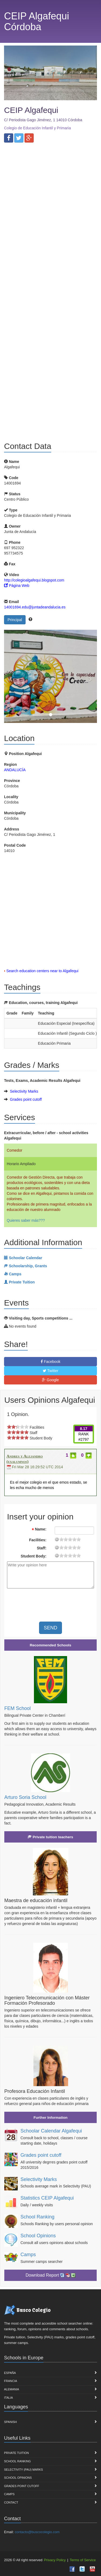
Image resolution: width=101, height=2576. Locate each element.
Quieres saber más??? (26, 1220)
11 (70, 1539)
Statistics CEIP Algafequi (47, 2198)
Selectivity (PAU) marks (23, 2469)
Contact (11, 2502)
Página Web (16, 585)
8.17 (83, 1429)
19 (78, 1539)
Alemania (11, 2389)
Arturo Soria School (25, 1797)
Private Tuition (16, 2452)
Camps (28, 2254)
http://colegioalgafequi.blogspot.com (34, 580)
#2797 (83, 1439)
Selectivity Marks (24, 1091)
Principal (15, 620)
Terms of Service (83, 2560)
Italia (8, 2397)
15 (74, 1539)
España (10, 2372)
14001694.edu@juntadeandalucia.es (34, 607)
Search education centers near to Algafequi (42, 971)
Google (50, 1380)
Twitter (50, 1371)
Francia (10, 2381)
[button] (11, 676)
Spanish (10, 2421)
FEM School (17, 1708)
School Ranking (37, 2217)
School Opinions (38, 2235)
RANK (83, 1434)
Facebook (50, 1361)
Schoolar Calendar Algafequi (51, 2131)
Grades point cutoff (26, 1099)
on (9, 1427)
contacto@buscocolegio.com (37, 2532)
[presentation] (52, 1603)
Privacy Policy (55, 2560)
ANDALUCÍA (15, 770)
